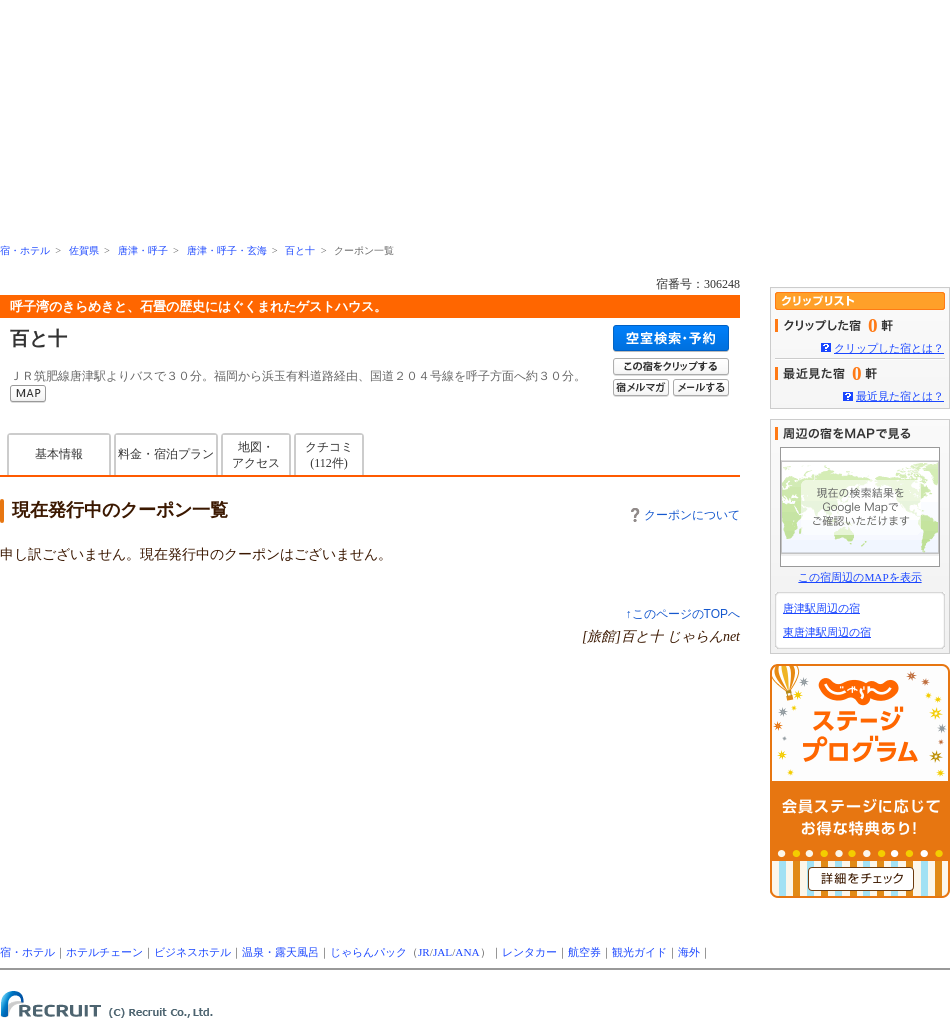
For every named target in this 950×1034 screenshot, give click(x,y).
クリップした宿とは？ (889, 348)
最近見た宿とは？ (900, 396)
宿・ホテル (25, 250)
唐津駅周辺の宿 (821, 608)
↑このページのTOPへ (683, 614)
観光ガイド (639, 952)
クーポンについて (685, 515)
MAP (28, 394)
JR (424, 952)
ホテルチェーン (104, 952)
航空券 (584, 952)
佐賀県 (84, 250)
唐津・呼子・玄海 (227, 250)
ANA (467, 952)
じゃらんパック (368, 952)
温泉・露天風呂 (280, 952)
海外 (689, 952)
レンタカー (529, 952)
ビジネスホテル (192, 952)
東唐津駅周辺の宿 (827, 632)
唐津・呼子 (143, 250)
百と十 (300, 250)
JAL (442, 952)
